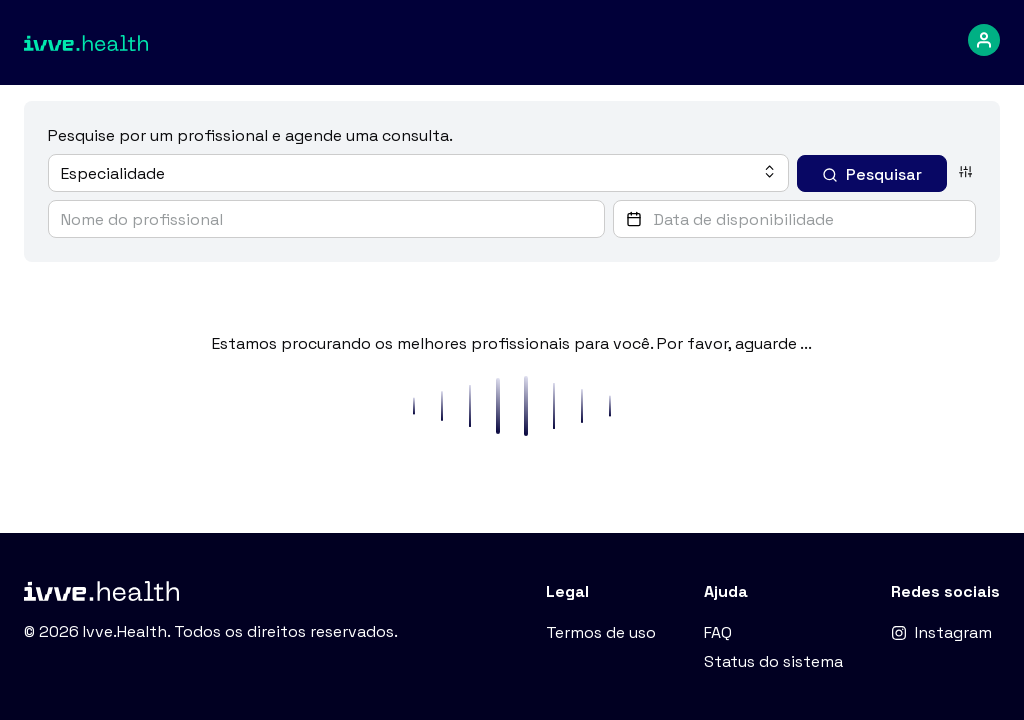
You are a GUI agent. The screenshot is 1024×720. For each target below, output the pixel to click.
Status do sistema (773, 661)
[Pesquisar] (872, 173)
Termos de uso (601, 632)
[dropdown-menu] (984, 40)
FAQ (718, 632)
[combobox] (418, 173)
